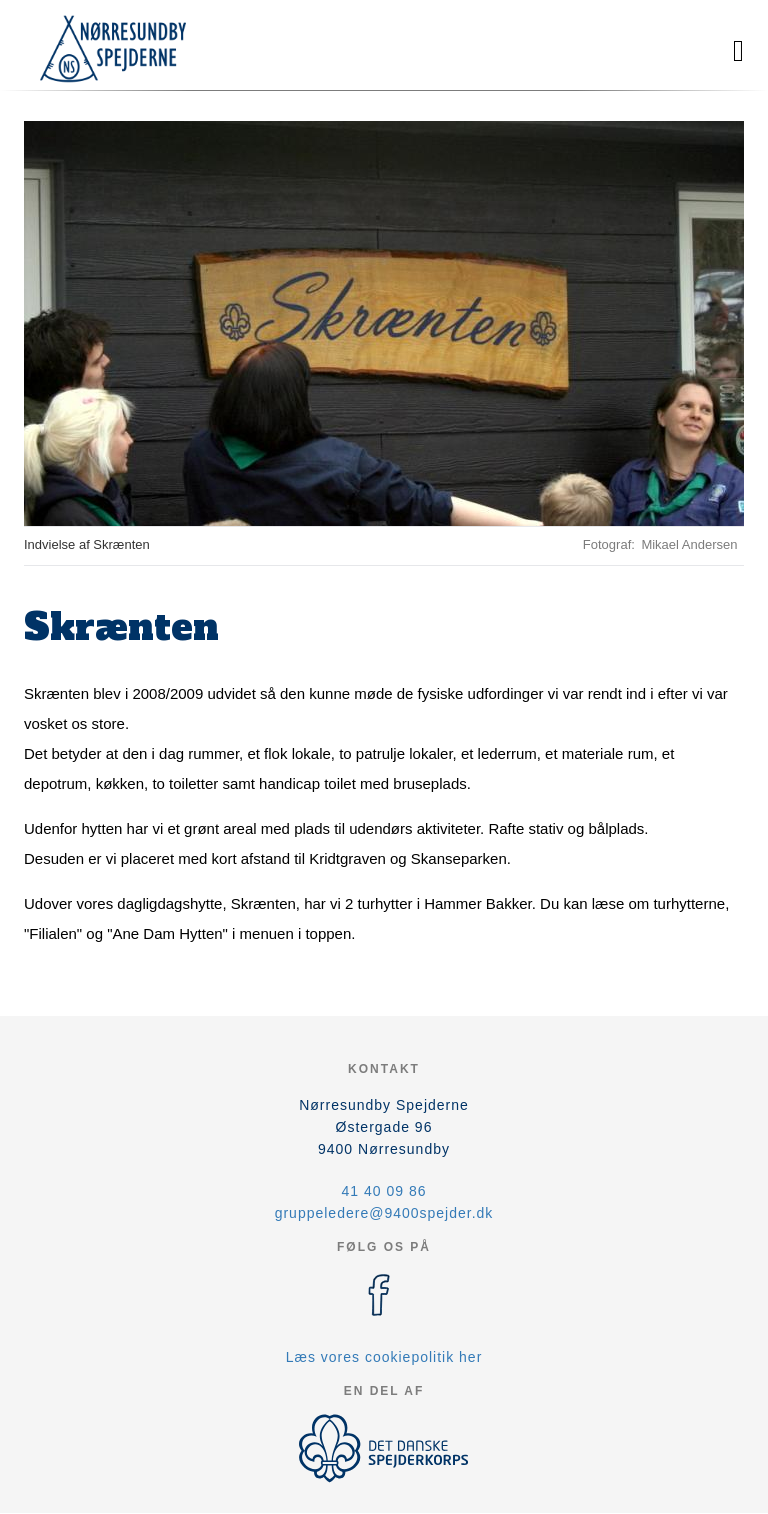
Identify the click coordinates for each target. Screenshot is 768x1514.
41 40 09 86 (384, 1191)
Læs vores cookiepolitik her (384, 1357)
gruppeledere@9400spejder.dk (384, 1213)
